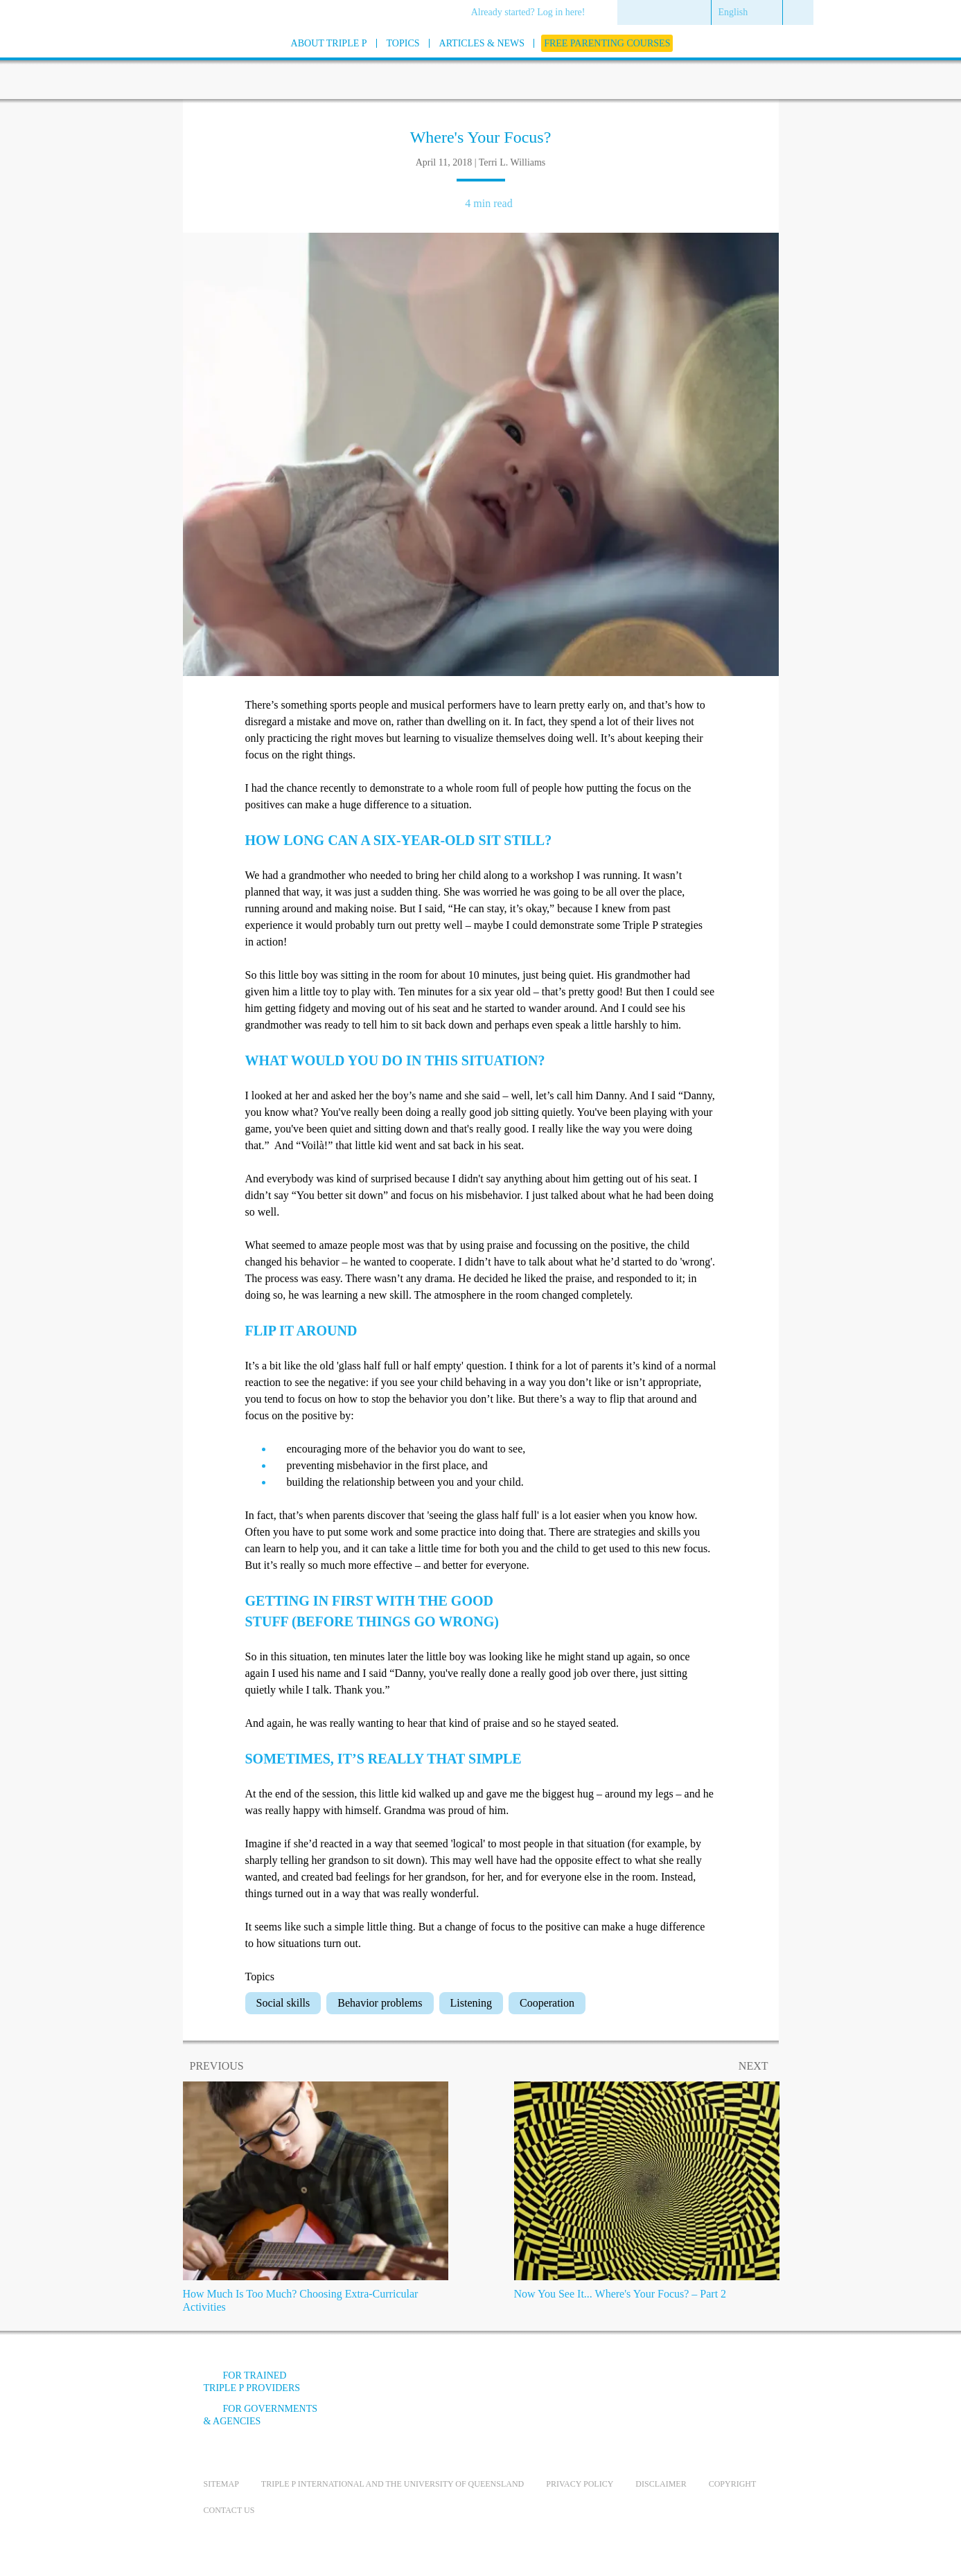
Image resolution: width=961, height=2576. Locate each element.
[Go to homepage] (169, 61)
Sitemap (221, 2484)
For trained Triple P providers (252, 2381)
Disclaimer (660, 2484)
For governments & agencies (261, 2415)
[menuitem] (533, 13)
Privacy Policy (579, 2484)
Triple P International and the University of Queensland (392, 2484)
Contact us (229, 2510)
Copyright (733, 2484)
